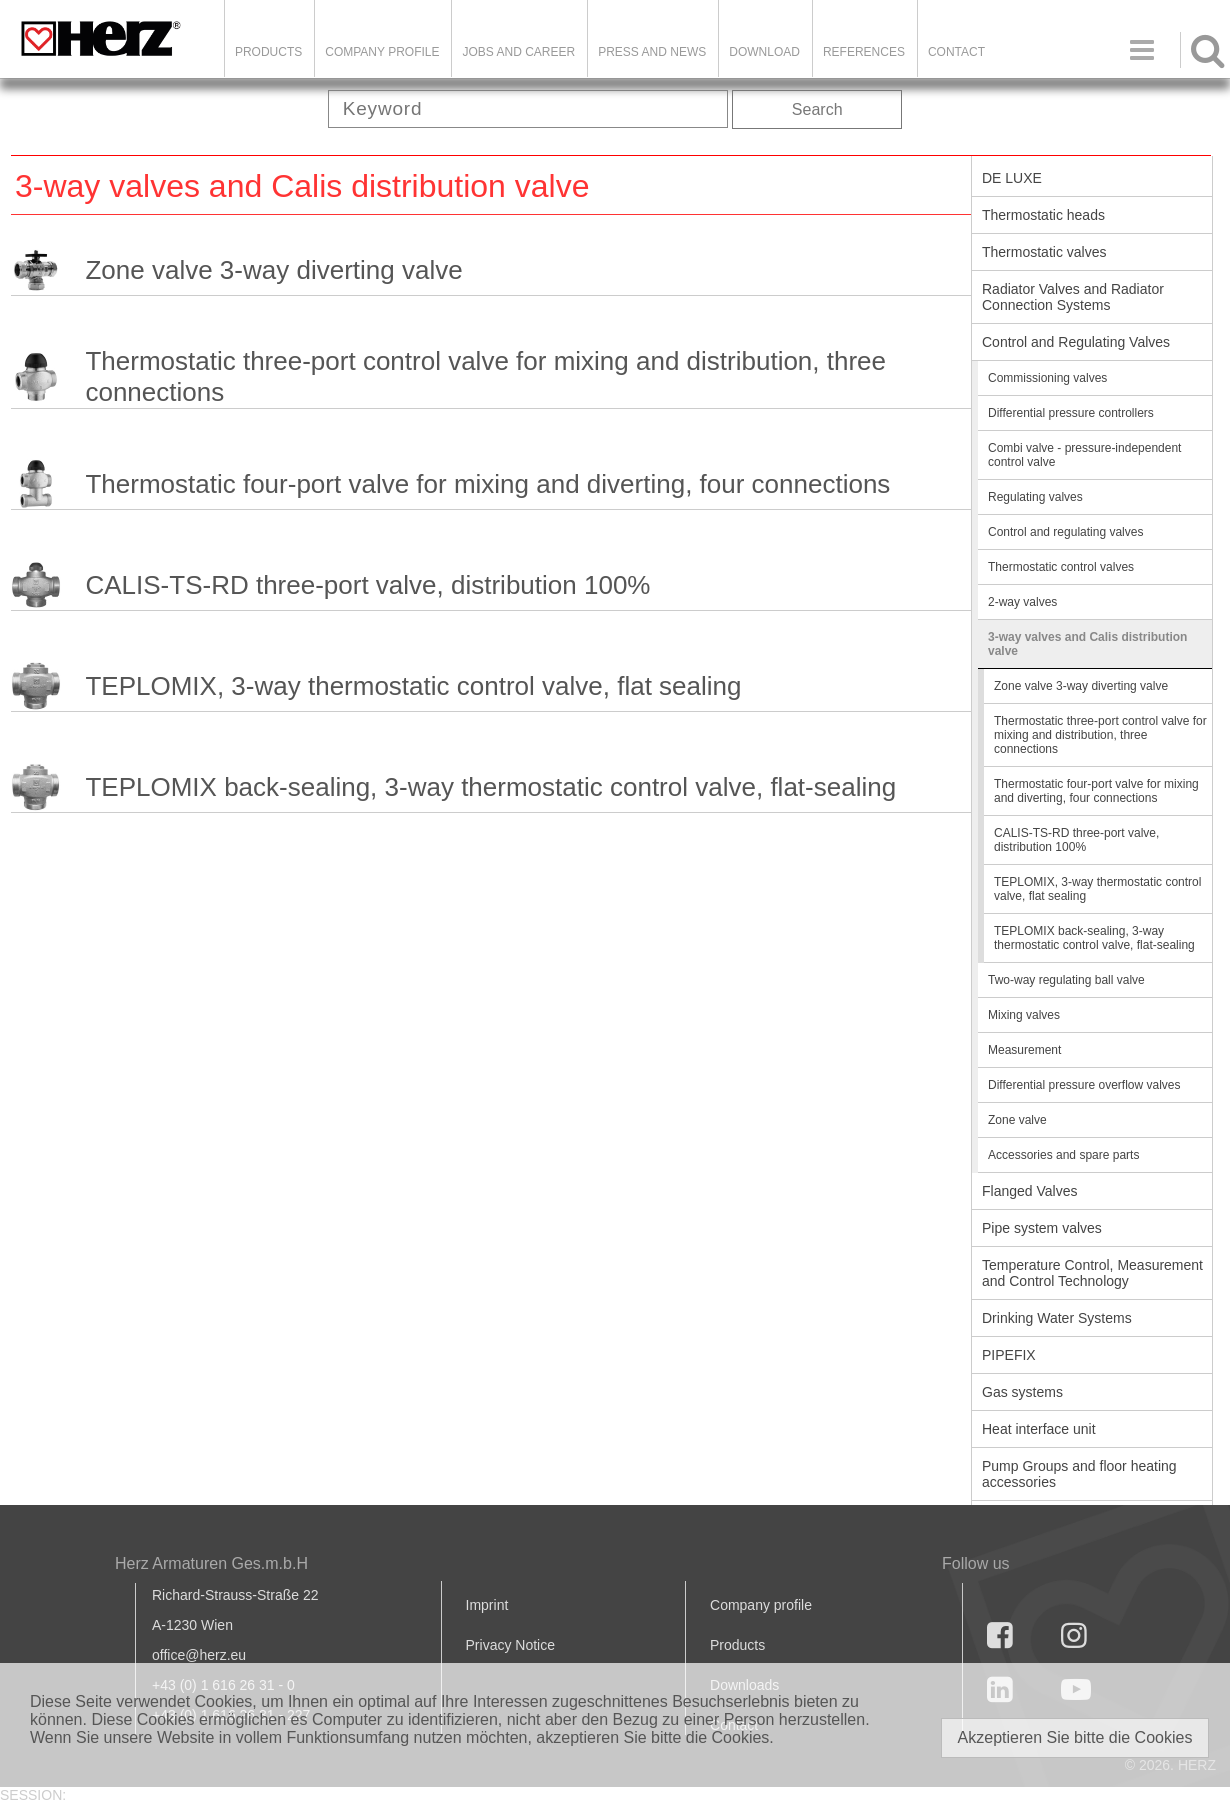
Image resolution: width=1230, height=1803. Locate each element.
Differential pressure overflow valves (1084, 1085)
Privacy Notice (510, 1645)
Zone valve (1017, 1120)
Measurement (1024, 1050)
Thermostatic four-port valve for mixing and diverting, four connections (487, 484)
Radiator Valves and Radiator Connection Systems (1073, 297)
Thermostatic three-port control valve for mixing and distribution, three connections (485, 376)
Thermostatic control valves (1061, 567)
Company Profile (382, 52)
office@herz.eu (199, 1655)
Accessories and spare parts (1063, 1155)
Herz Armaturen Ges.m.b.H (211, 1563)
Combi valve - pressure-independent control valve (1084, 455)
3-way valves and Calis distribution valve (1087, 644)
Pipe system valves (1042, 1228)
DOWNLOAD (764, 52)
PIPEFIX (1009, 1355)
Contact (956, 52)
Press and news (652, 52)
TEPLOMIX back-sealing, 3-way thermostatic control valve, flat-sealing (490, 787)
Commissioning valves (1047, 378)
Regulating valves (1035, 497)
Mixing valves (1024, 1015)
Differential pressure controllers (1071, 413)
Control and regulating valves (1065, 532)
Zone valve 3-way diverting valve (273, 270)
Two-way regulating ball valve (1066, 980)
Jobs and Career (518, 52)
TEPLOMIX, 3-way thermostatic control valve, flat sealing (413, 686)
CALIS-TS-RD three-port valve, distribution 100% (367, 585)
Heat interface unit (1039, 1429)
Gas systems (1022, 1392)
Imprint (487, 1605)
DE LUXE (1012, 178)
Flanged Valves (1029, 1191)
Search (817, 109)
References (864, 52)
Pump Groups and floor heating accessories (1079, 1474)
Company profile (761, 1605)
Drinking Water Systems (1057, 1318)
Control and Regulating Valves (1076, 342)
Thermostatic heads (1043, 215)
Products (268, 52)
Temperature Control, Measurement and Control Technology (1092, 1273)
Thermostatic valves (1044, 252)
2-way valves (1022, 602)
